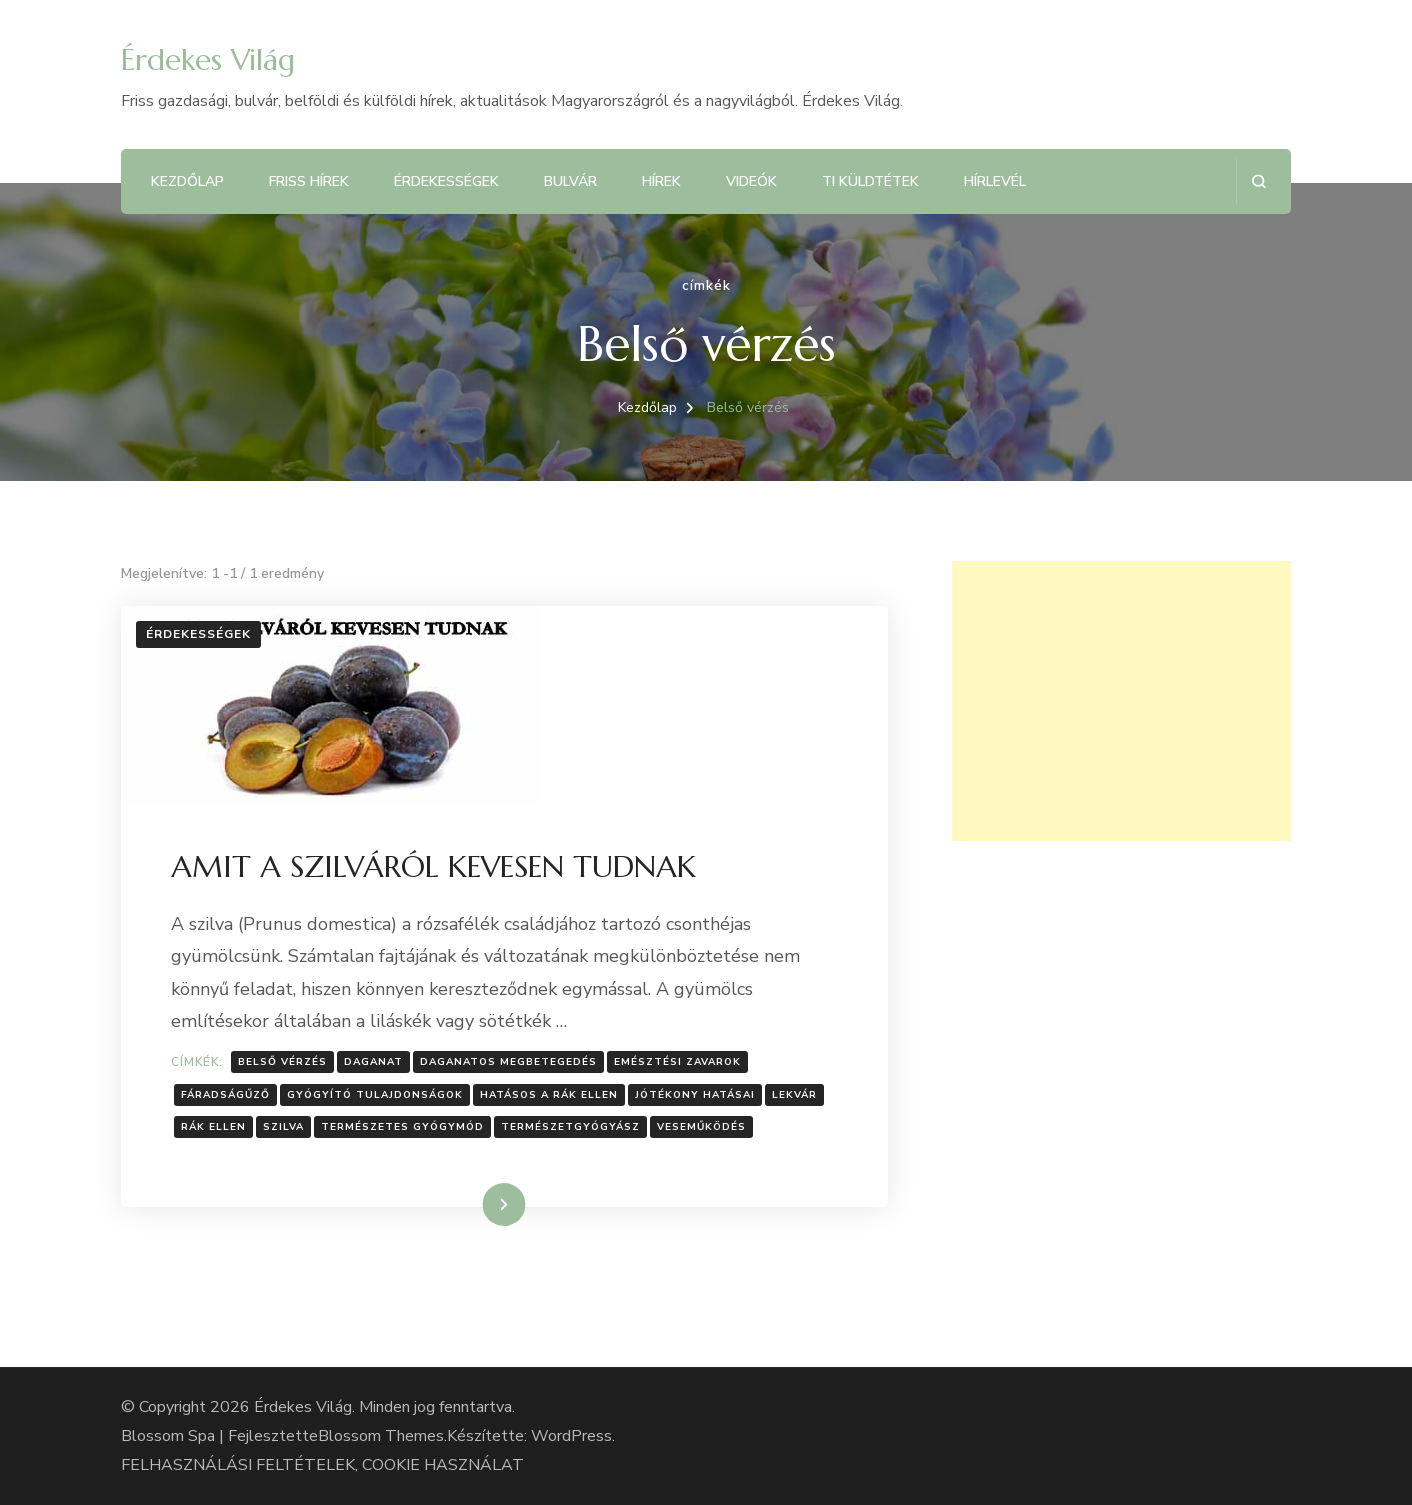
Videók (751, 181)
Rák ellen (213, 1127)
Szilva (283, 1127)
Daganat (373, 1062)
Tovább (478, 1204)
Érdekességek (446, 181)
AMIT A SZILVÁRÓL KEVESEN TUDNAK (433, 866)
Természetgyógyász (570, 1127)
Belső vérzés (282, 1062)
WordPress (571, 1436)
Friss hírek (309, 181)
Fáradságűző (225, 1095)
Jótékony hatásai (695, 1095)
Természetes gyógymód (402, 1127)
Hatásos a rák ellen (549, 1095)
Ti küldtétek (870, 181)
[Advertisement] (1121, 701)
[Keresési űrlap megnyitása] (1258, 181)
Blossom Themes (381, 1436)
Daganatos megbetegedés (508, 1062)
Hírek (661, 181)
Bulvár (570, 181)
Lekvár (794, 1095)
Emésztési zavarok (677, 1062)
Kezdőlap (187, 181)
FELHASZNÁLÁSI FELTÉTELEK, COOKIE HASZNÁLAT (322, 1465)
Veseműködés (701, 1127)
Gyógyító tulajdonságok (375, 1095)
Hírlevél (995, 181)
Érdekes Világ (208, 59)
